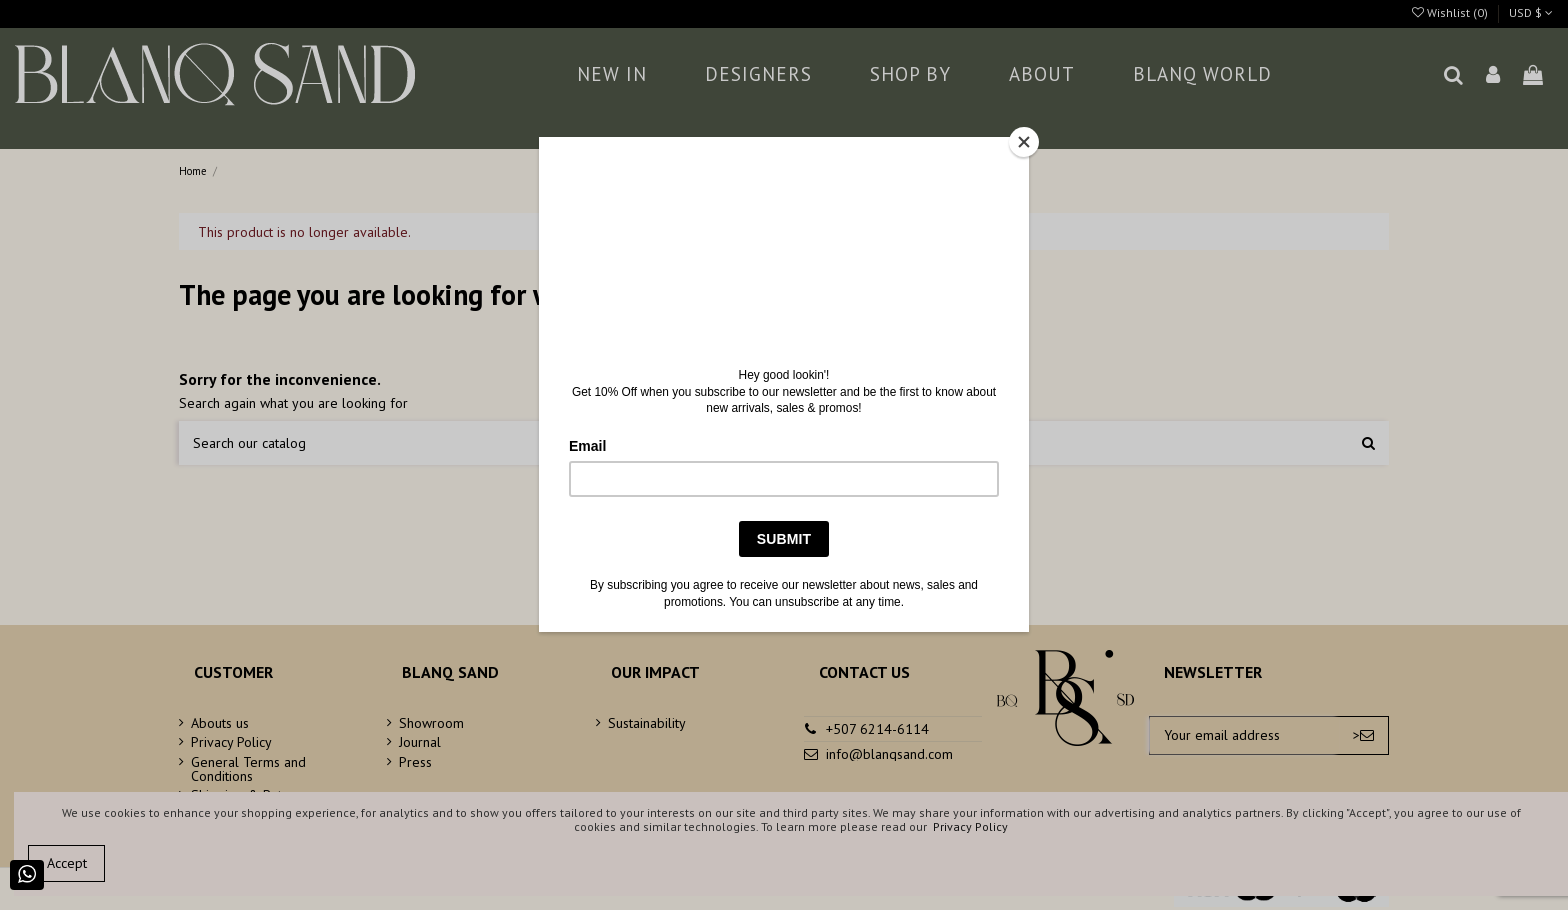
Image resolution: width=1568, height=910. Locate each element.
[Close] (1024, 142)
